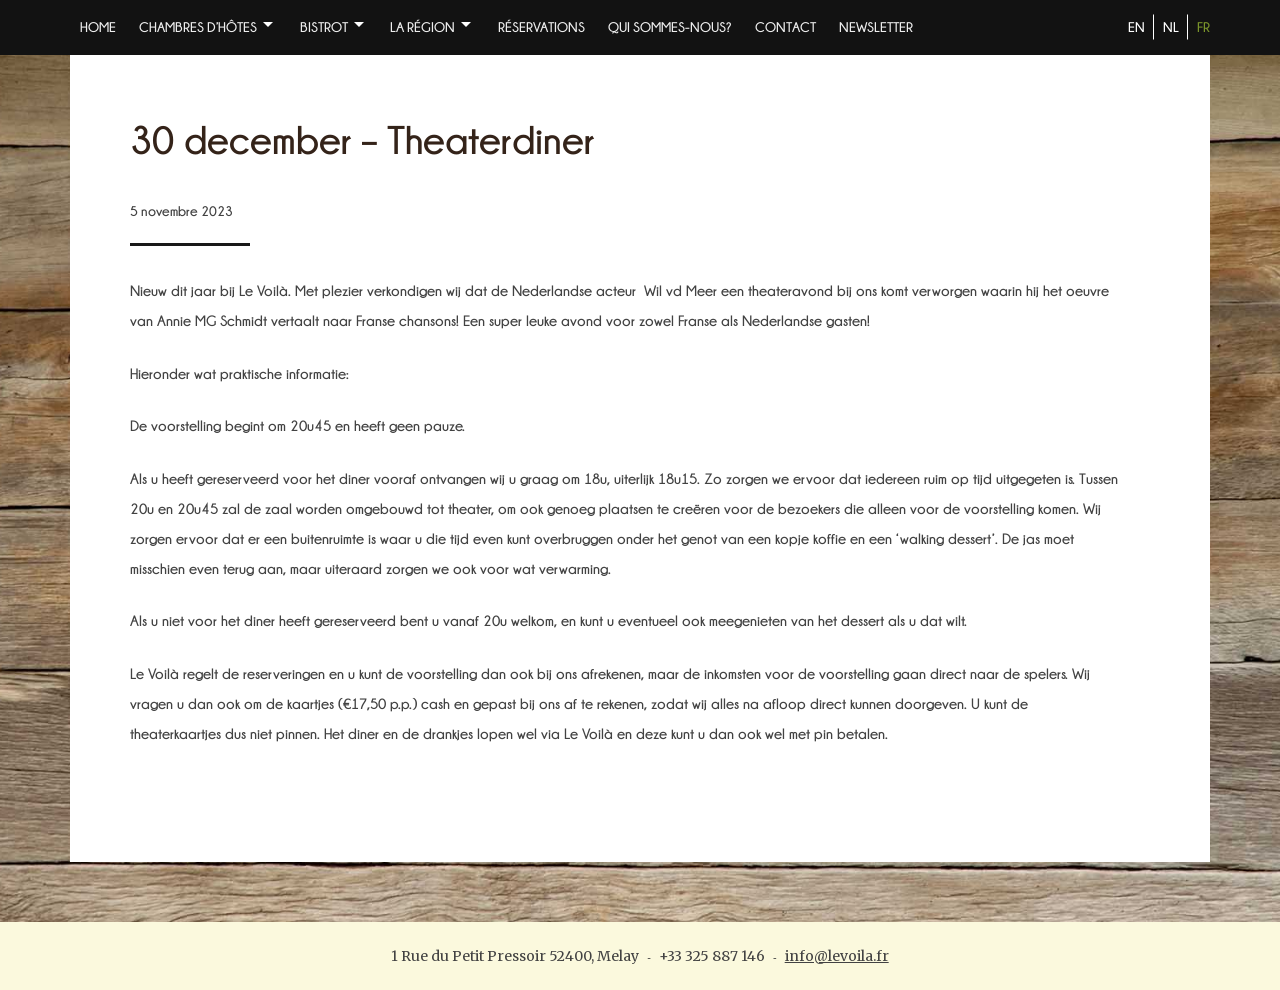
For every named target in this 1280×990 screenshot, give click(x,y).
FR (1203, 27)
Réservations (541, 27)
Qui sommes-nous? (670, 27)
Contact (785, 27)
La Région (422, 27)
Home (98, 27)
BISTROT (324, 27)
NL (1171, 27)
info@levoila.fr (837, 956)
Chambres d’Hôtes (198, 27)
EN (1136, 27)
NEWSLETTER (876, 27)
